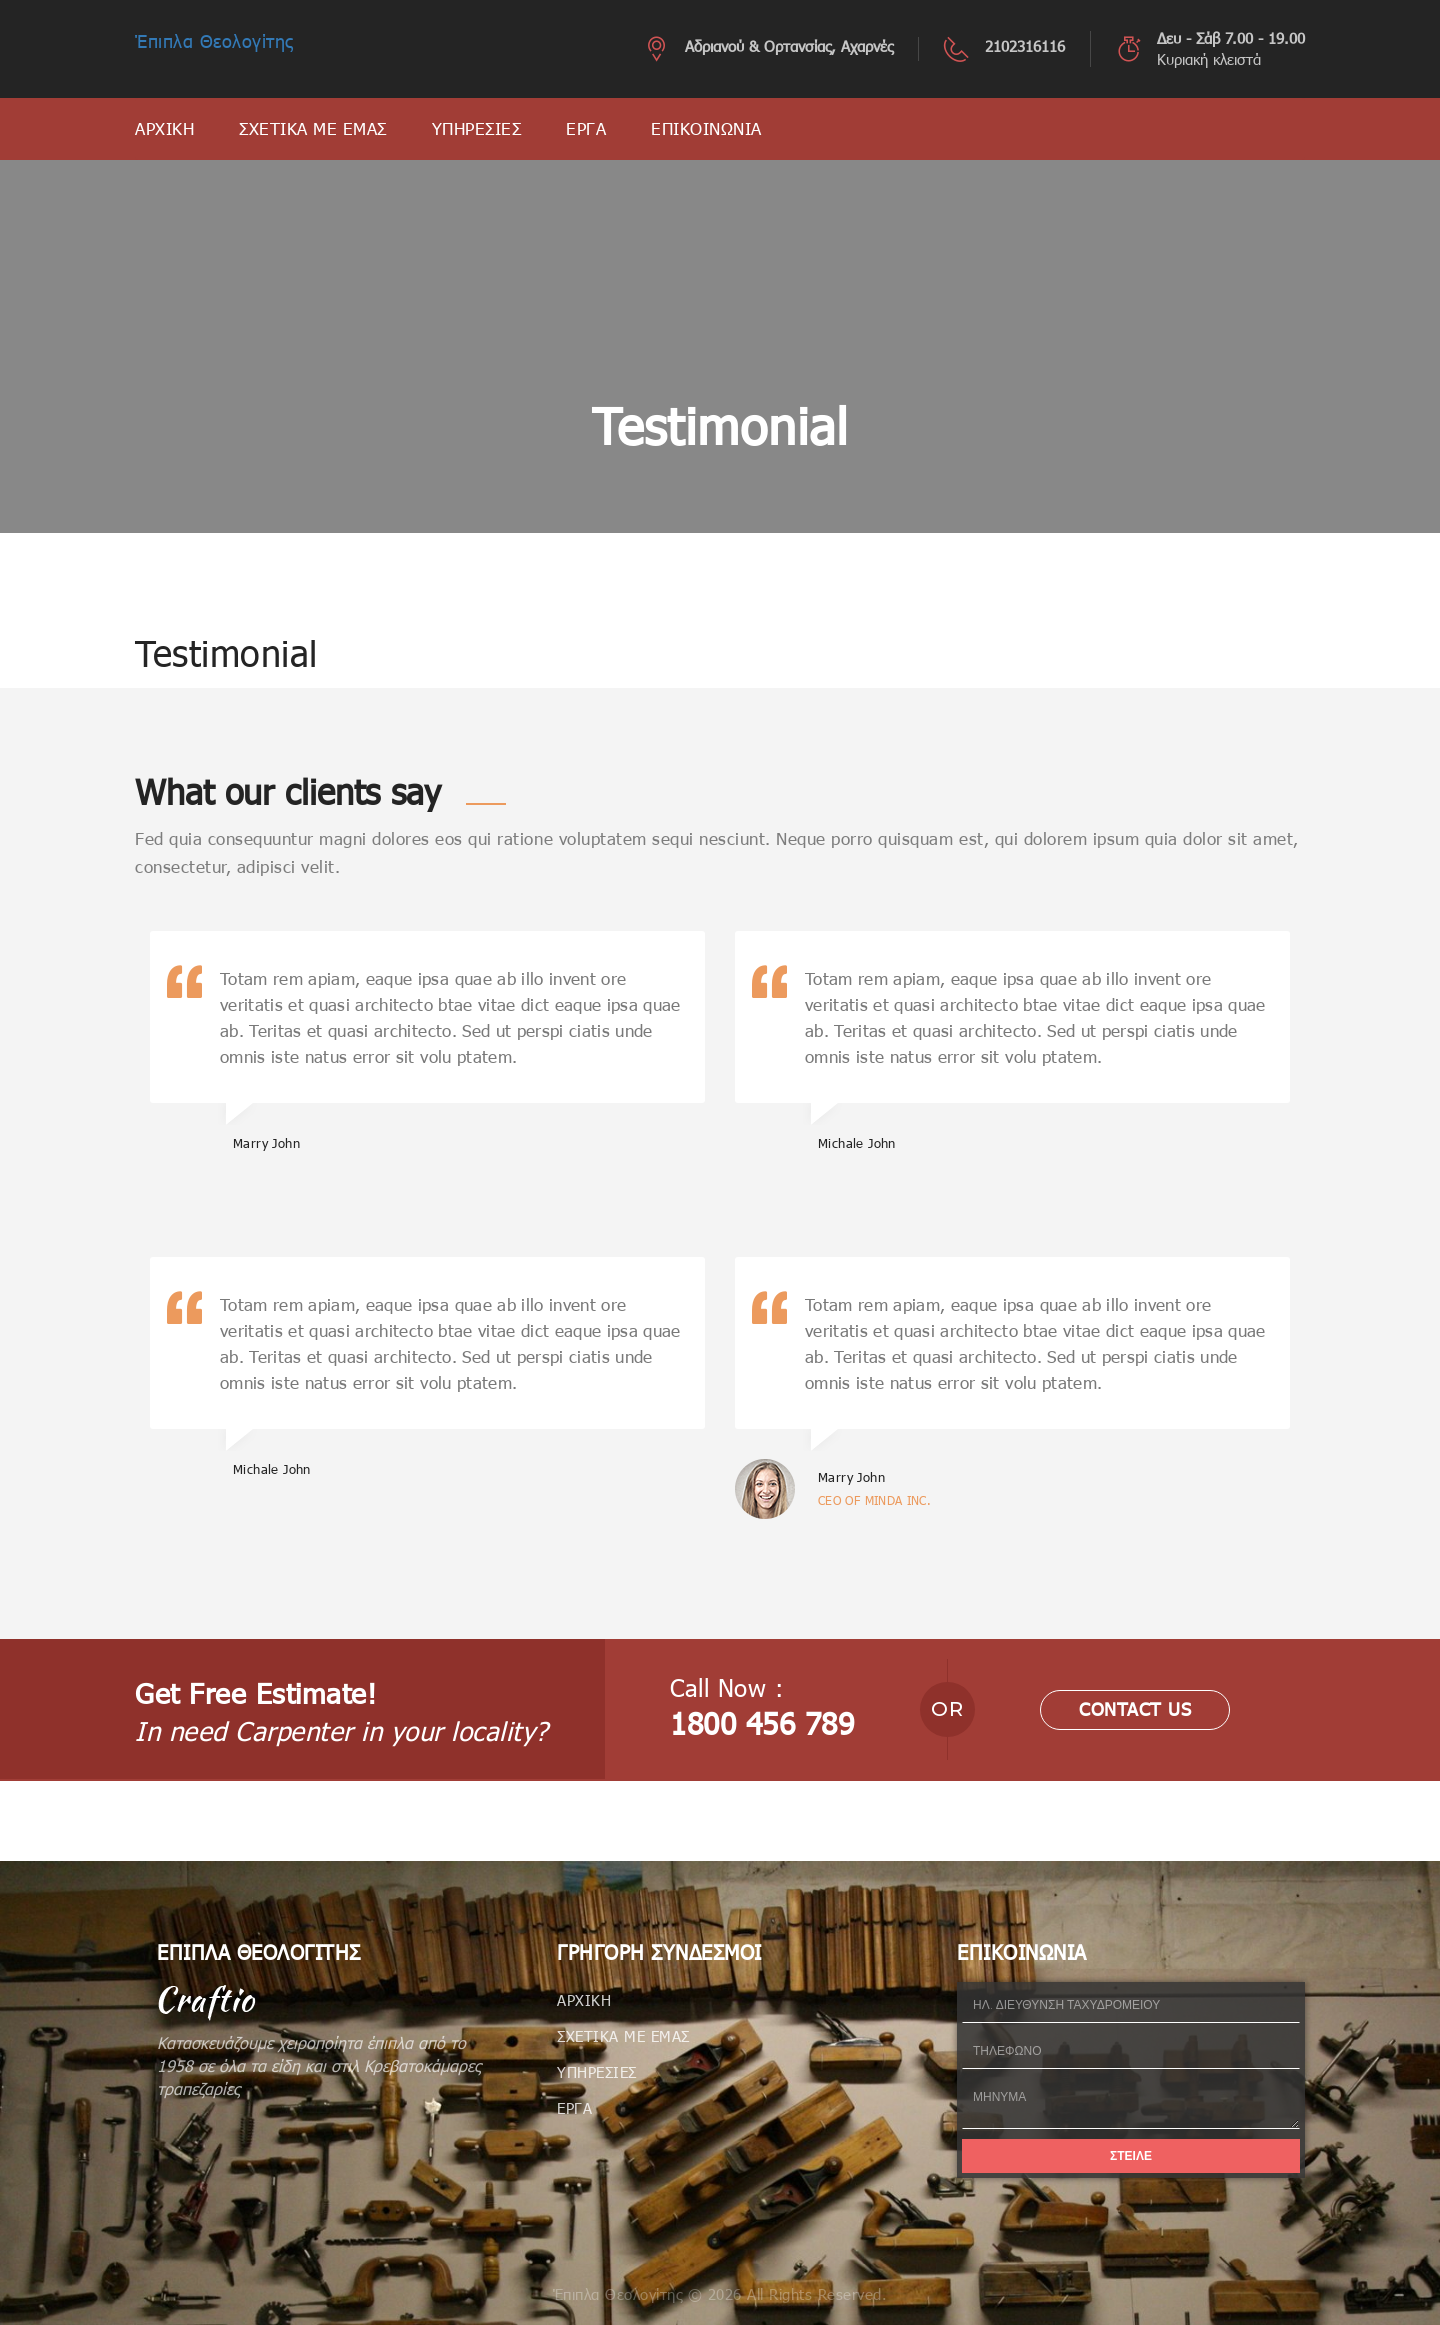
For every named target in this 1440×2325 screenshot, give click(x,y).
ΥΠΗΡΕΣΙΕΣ (477, 129)
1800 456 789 (762, 1723)
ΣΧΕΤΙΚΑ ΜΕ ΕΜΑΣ (313, 129)
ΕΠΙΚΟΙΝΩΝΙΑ (706, 129)
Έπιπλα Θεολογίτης (214, 41)
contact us (1135, 1709)
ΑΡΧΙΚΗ (164, 129)
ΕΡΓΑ (586, 129)
